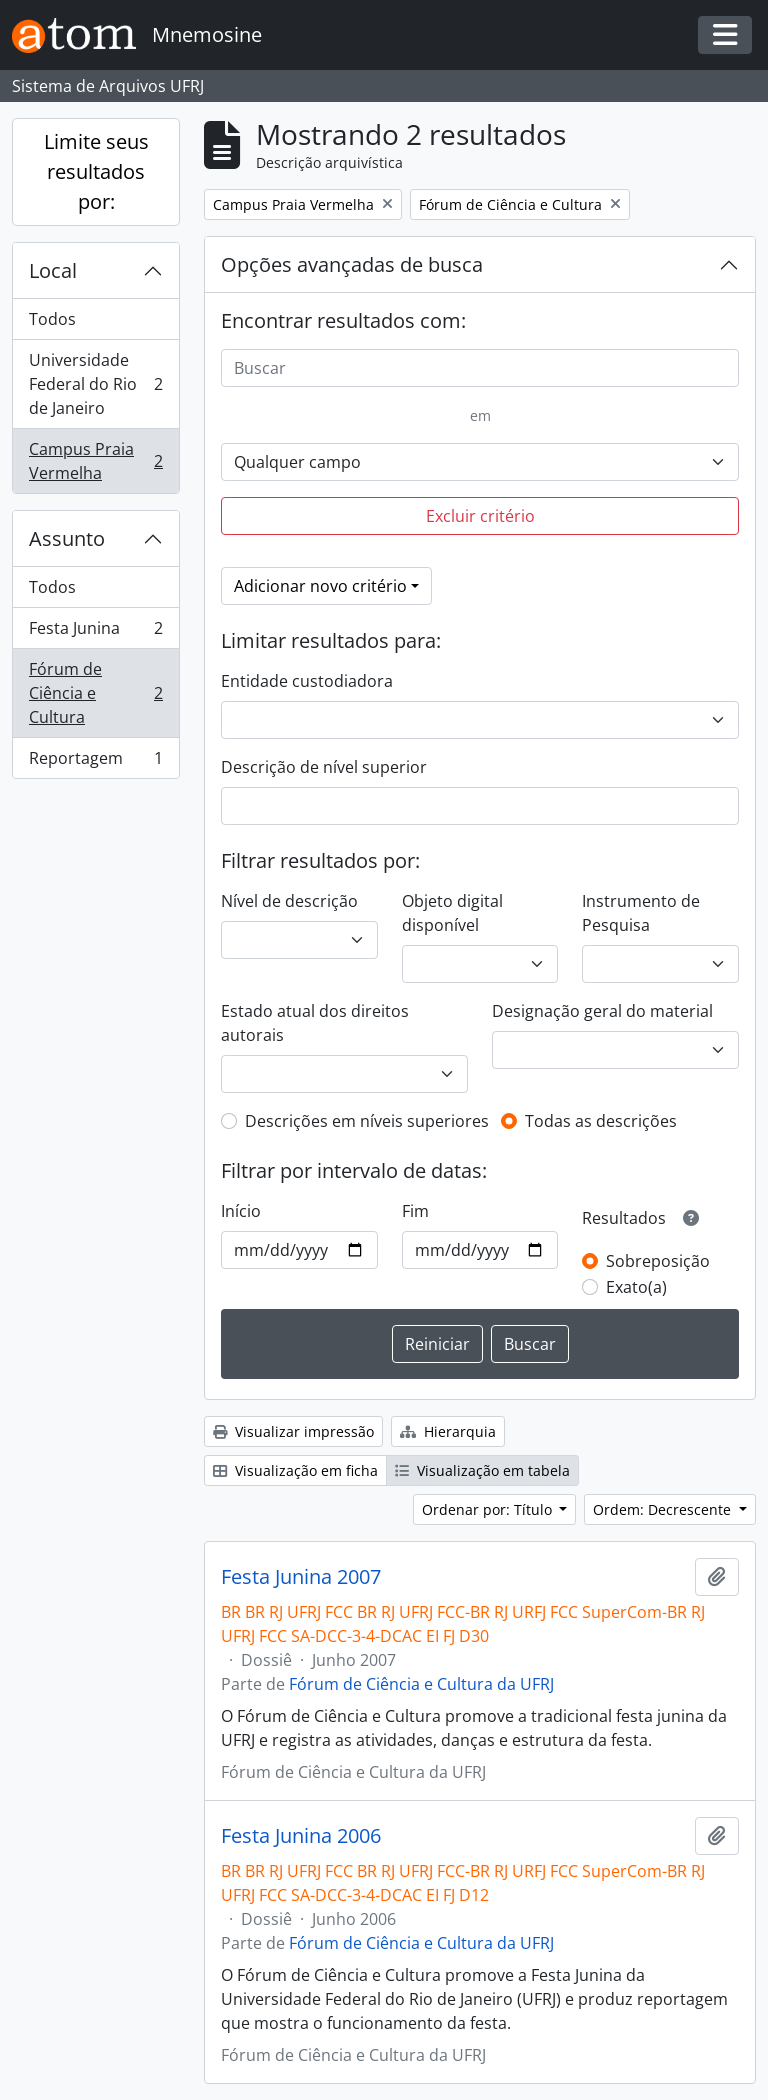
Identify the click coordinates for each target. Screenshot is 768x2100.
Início (241, 1211)
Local (53, 270)
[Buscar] (480, 368)
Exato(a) (636, 1287)
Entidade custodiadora (307, 681)
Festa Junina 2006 (301, 1836)
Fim (415, 1211)
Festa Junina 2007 (301, 1577)
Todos (52, 319)
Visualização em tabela (482, 1470)
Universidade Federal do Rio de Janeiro (95, 384)
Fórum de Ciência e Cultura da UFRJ (421, 1684)
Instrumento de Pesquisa (641, 913)
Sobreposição (658, 1261)
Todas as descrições (601, 1121)
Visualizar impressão (293, 1431)
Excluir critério (480, 516)
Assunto (67, 538)
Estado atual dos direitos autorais (315, 1023)
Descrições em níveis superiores (367, 1121)
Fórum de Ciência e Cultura (95, 693)
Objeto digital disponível (452, 913)
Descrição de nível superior (324, 767)
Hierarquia (448, 1431)
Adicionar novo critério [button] (320, 586)
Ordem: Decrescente (664, 1509)
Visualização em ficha (295, 1470)
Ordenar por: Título (489, 1509)
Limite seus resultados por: (96, 171)
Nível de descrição (289, 901)
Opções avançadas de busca (352, 264)
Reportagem (95, 762)
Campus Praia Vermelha (95, 461)
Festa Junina (95, 632)
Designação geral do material (602, 1011)
